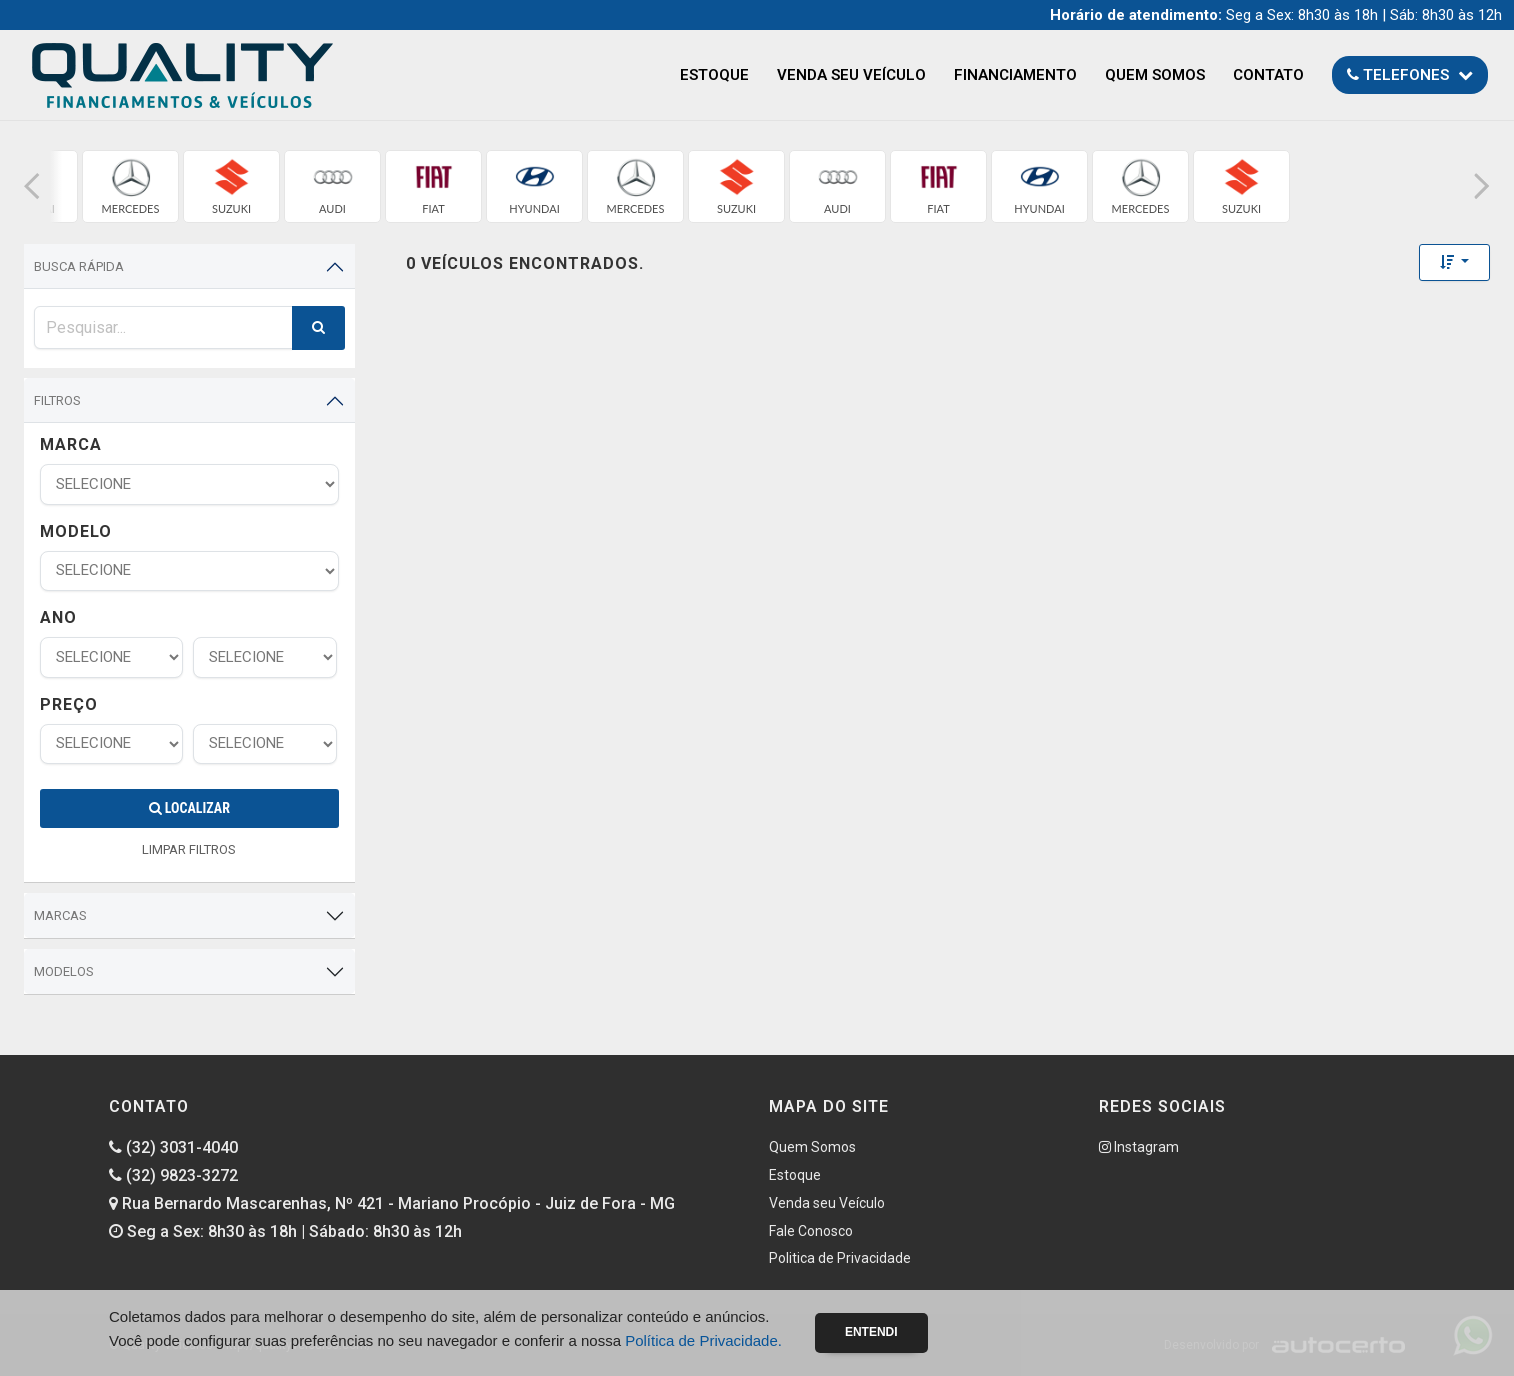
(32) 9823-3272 (173, 1175)
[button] (32, 186)
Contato (1268, 75)
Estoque (714, 75)
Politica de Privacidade (840, 1258)
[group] (130, 186)
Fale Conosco (811, 1231)
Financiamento (1015, 75)
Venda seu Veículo (851, 75)
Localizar (189, 808)
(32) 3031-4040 (173, 1147)
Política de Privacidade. (703, 1340)
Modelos (64, 971)
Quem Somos (1155, 75)
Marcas (60, 915)
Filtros (57, 400)
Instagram (1139, 1147)
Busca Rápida (79, 266)
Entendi (871, 1332)
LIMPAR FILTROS (189, 849)
